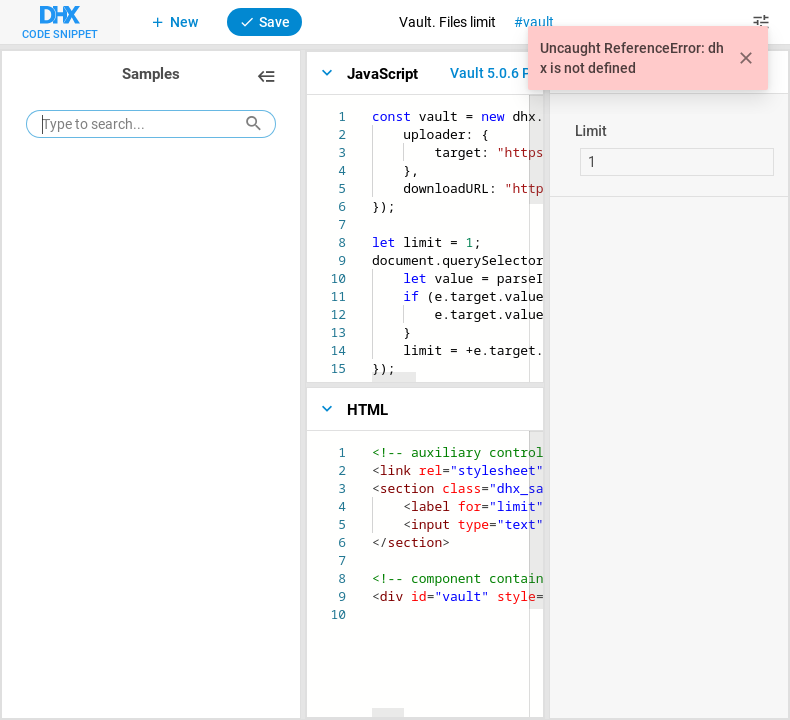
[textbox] (372, 107)
